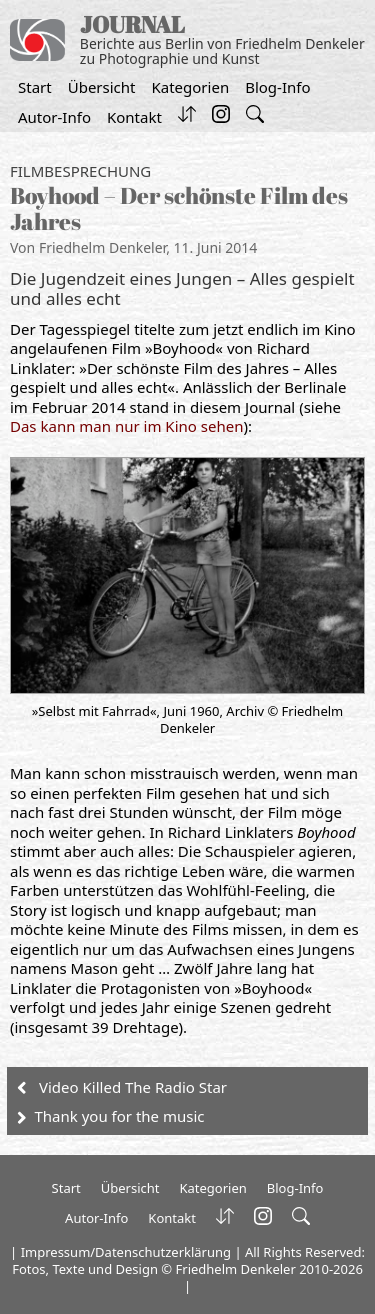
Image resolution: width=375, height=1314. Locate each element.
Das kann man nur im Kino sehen (126, 426)
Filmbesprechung (80, 171)
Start (35, 87)
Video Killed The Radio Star (133, 1087)
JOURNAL (132, 24)
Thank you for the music (120, 1116)
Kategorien (190, 87)
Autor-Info (54, 117)
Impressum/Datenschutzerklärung (126, 1252)
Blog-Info (277, 87)
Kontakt (134, 117)
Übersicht (102, 87)
